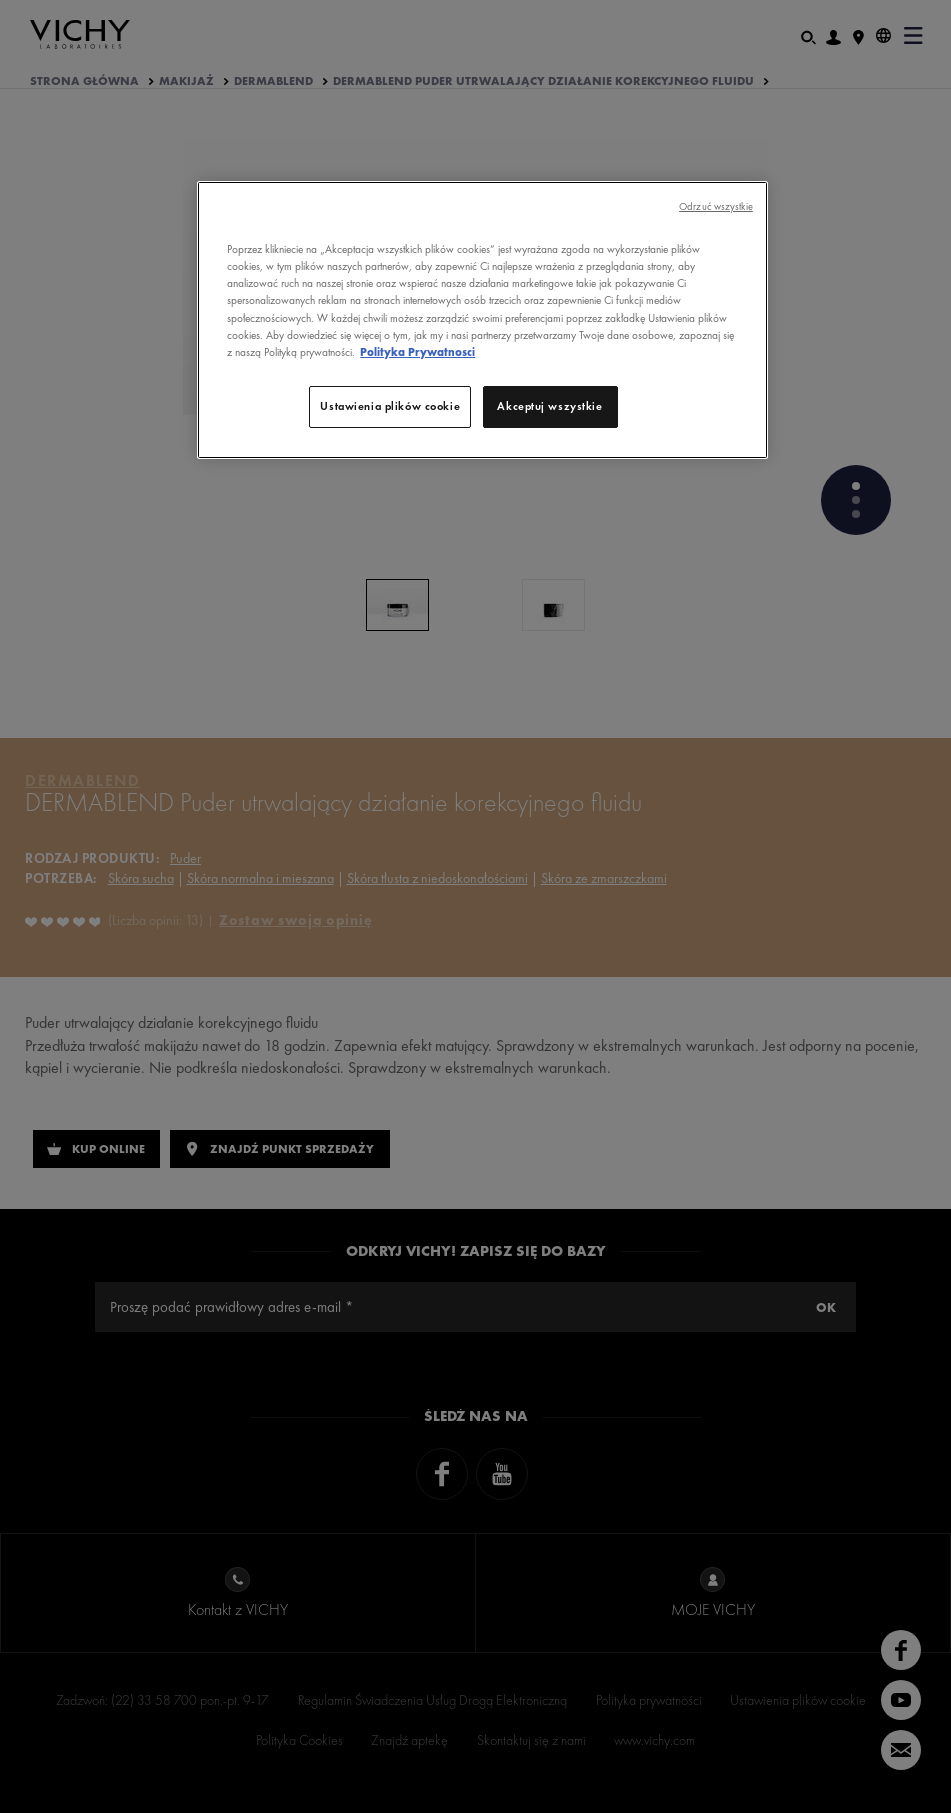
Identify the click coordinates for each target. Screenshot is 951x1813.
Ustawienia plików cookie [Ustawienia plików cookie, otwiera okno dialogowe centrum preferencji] (390, 406)
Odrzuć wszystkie (716, 206)
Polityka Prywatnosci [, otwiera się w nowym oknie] (417, 352)
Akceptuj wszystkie (549, 406)
